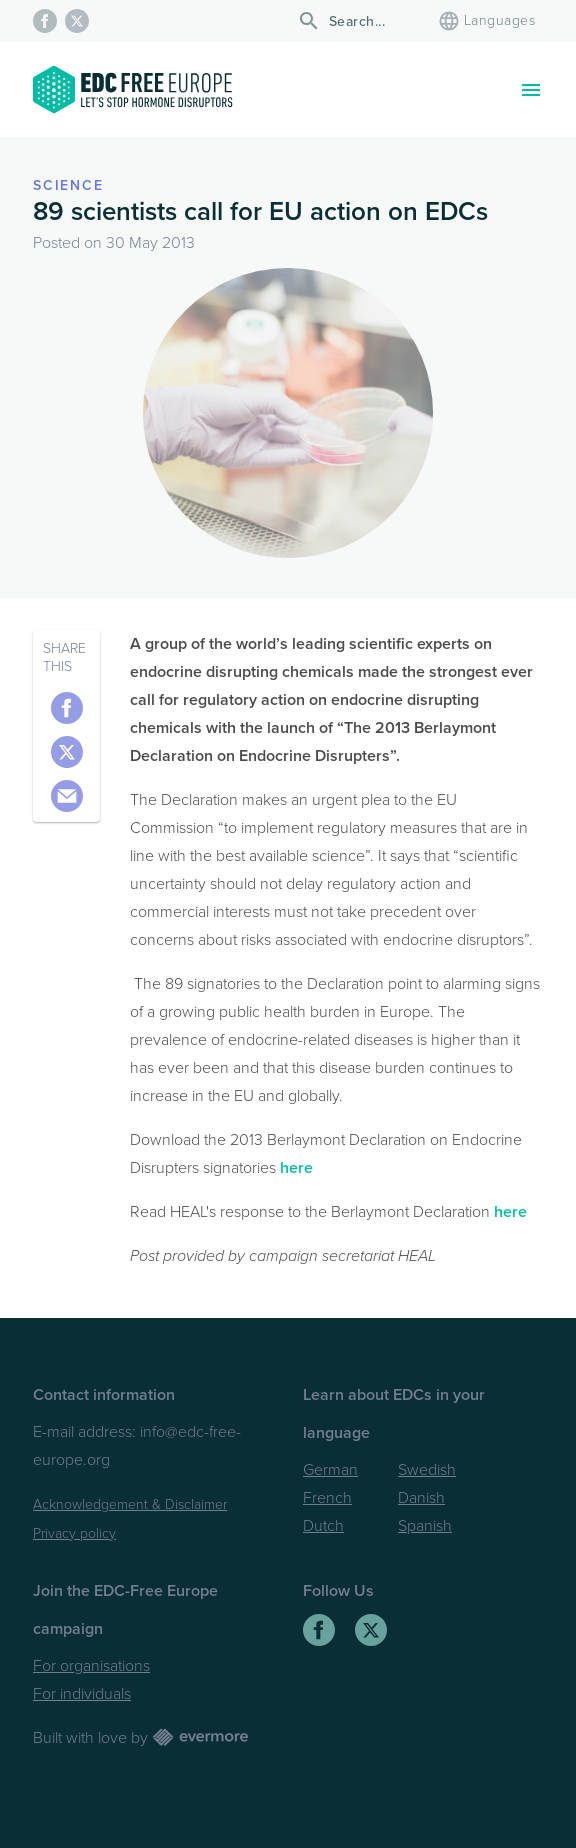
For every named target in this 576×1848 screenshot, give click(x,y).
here (296, 1168)
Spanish (425, 1526)
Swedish (427, 1470)
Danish (421, 1498)
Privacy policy (74, 1533)
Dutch (323, 1526)
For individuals (82, 1694)
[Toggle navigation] (531, 90)
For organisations (91, 1666)
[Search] (360, 22)
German (330, 1470)
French (327, 1498)
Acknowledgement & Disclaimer (130, 1504)
